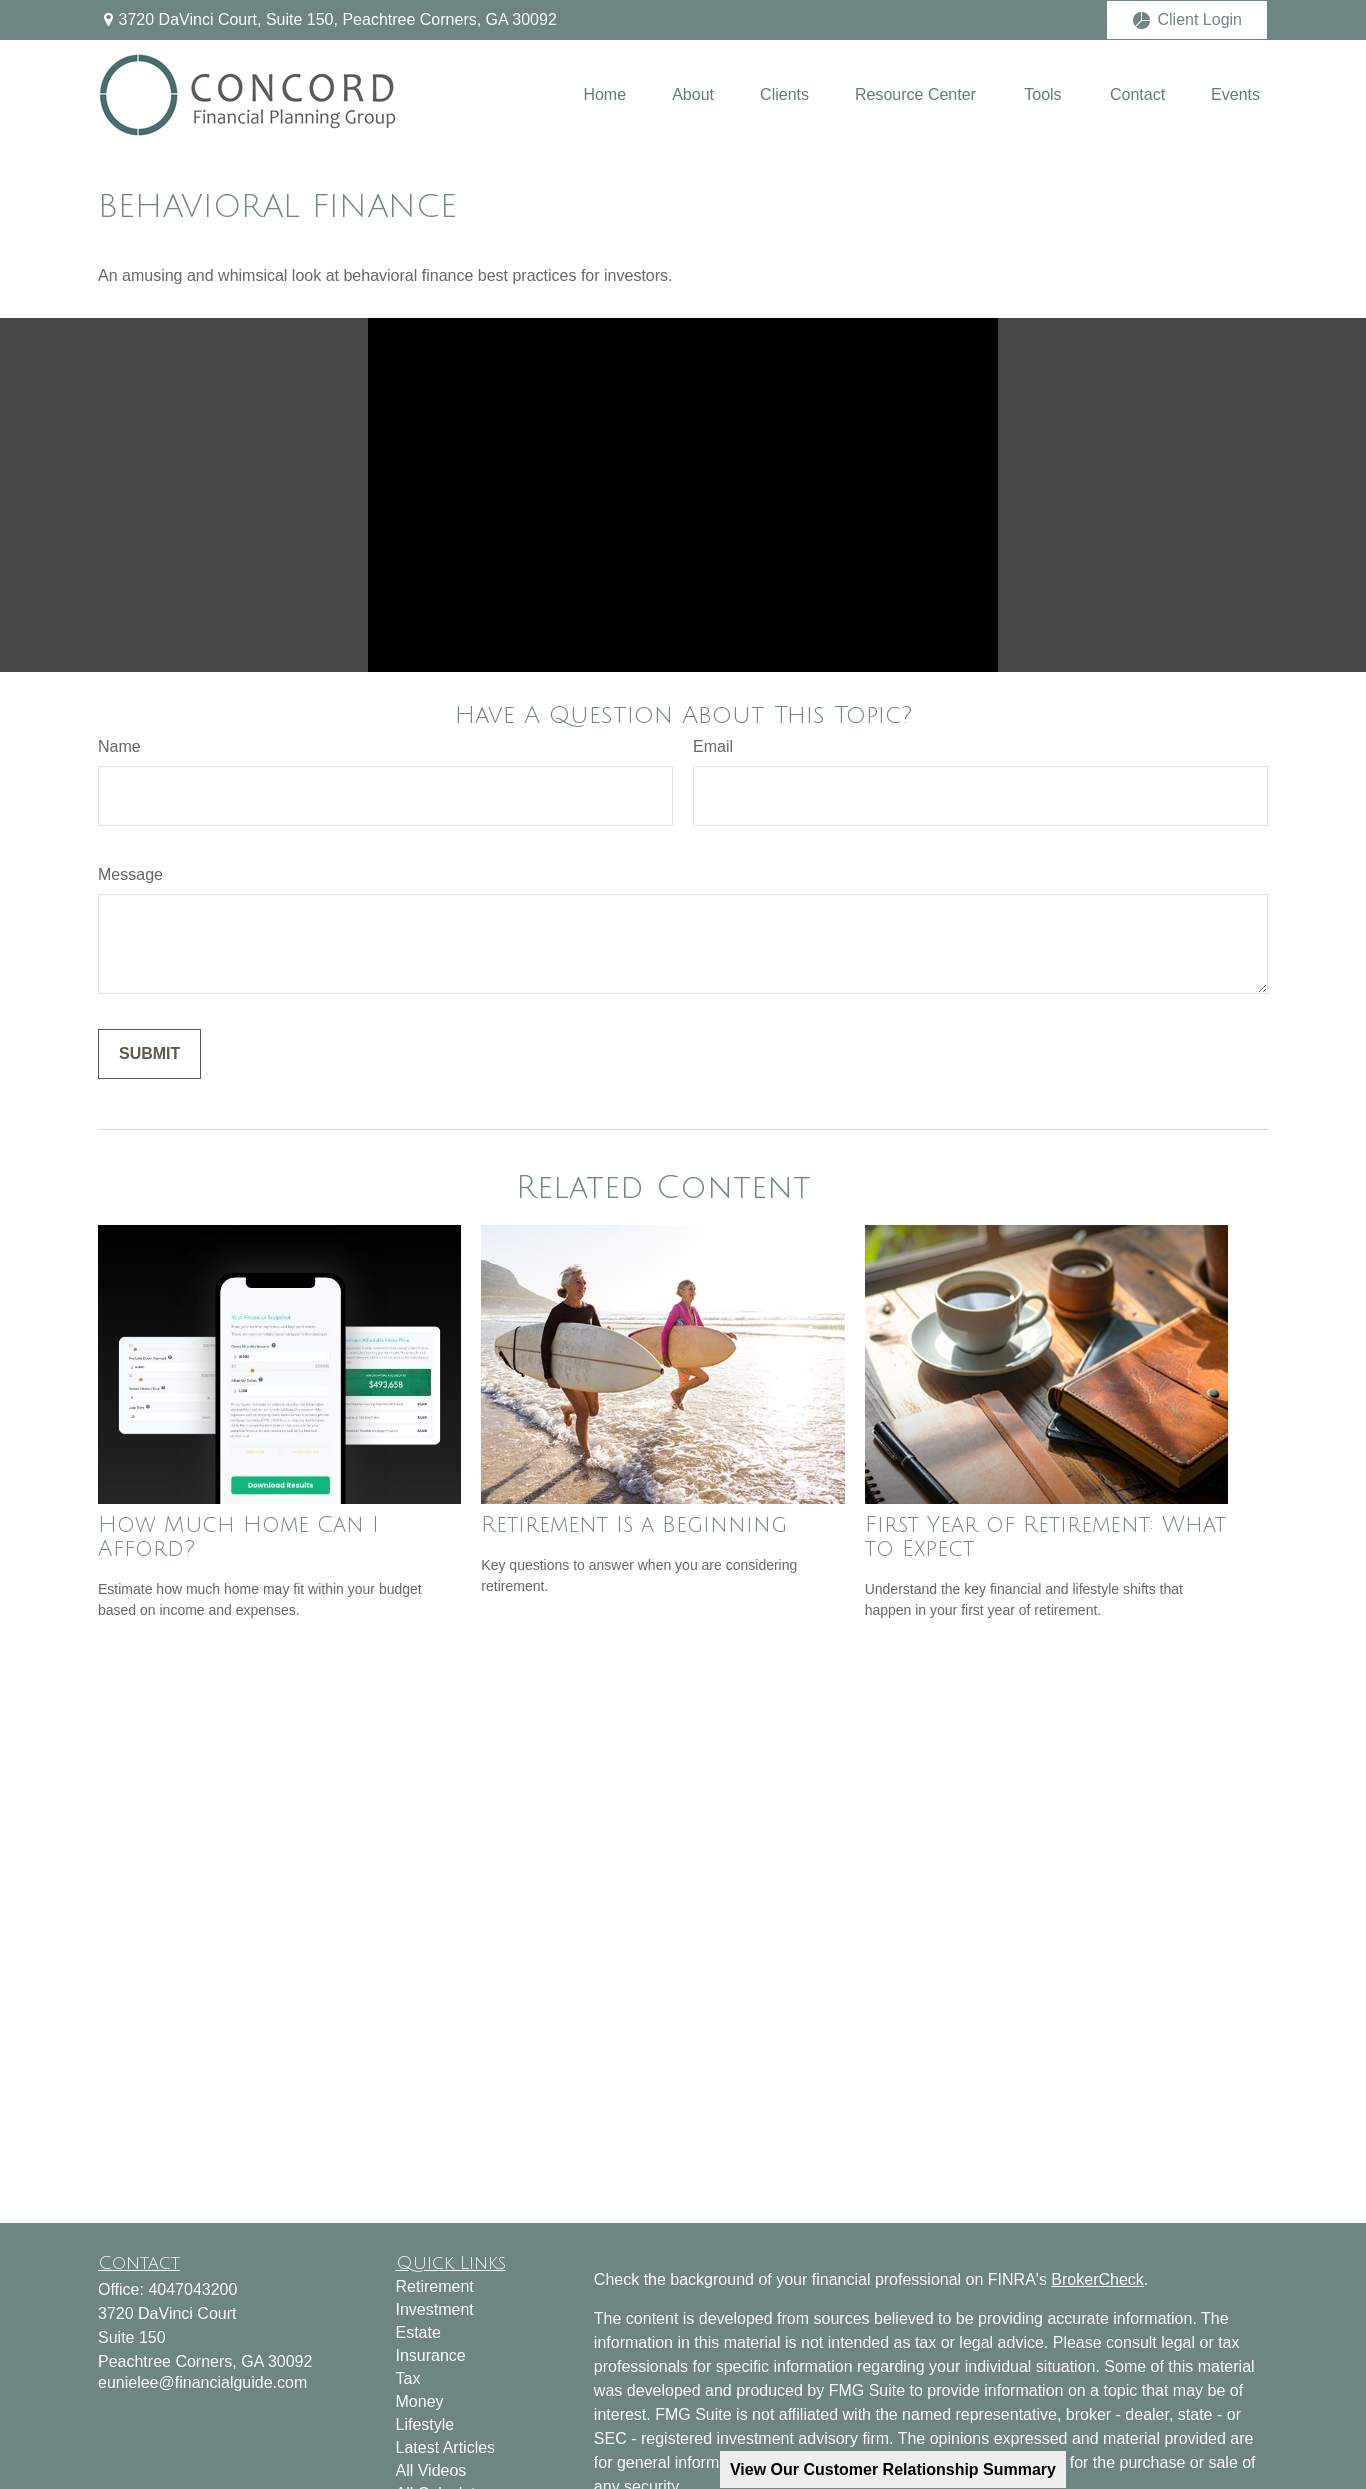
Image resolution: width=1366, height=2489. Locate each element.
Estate (418, 2332)
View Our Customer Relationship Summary (893, 2469)
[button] (604, 94)
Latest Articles (446, 2447)
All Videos (431, 2470)
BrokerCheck (1097, 2279)
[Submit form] (149, 1054)
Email (713, 746)
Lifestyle (425, 2424)
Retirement (435, 2286)
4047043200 (192, 2289)
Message (130, 874)
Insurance (431, 2355)
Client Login (1187, 20)
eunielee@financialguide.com (202, 2382)
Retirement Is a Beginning (634, 1525)
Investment (435, 2309)
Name (119, 746)
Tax (408, 2378)
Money (420, 2401)
